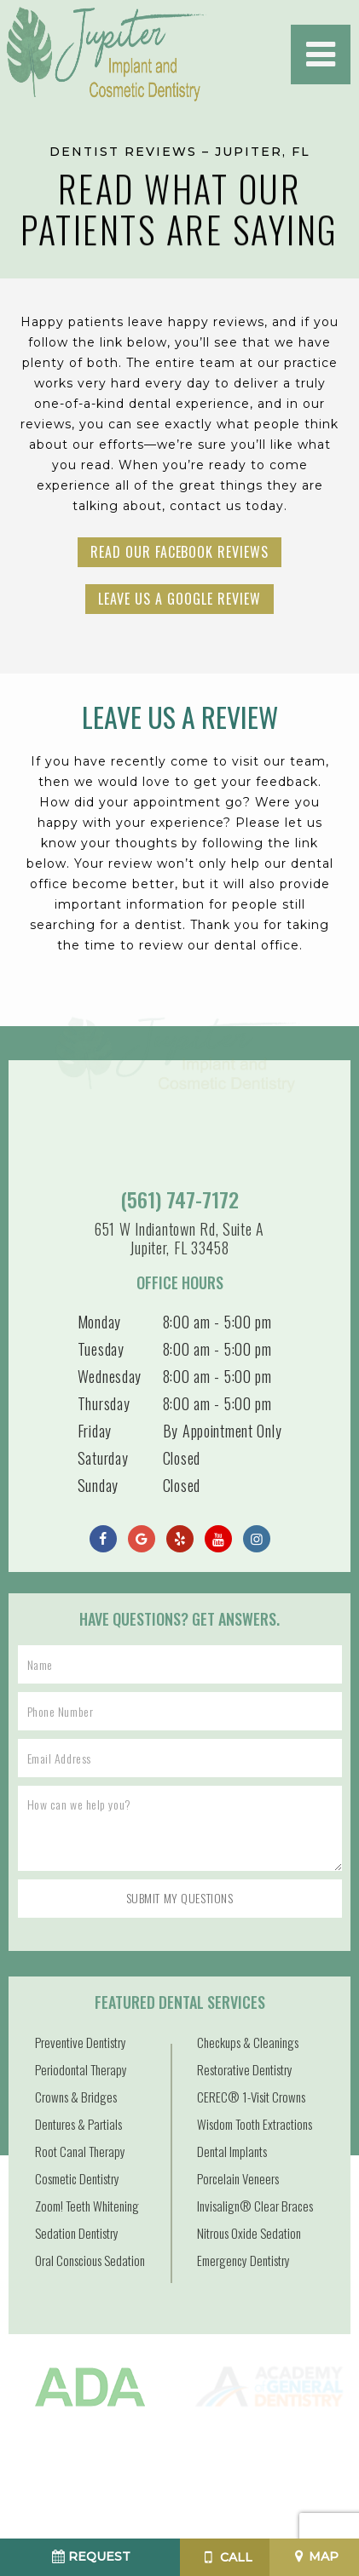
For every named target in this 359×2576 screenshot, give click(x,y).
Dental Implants (232, 2151)
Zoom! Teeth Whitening (87, 2205)
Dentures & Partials (78, 2123)
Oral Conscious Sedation (90, 2260)
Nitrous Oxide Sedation (249, 2232)
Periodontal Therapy (81, 2069)
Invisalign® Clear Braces (255, 2205)
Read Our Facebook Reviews (179, 552)
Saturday (103, 1458)
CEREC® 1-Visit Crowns (251, 2096)
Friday (95, 1431)
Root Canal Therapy (80, 2151)
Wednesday (110, 1376)
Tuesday (101, 1349)
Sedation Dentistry (77, 2232)
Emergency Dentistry (243, 2260)
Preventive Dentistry (80, 2042)
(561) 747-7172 (179, 1199)
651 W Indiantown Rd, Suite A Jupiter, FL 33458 (179, 1238)
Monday (99, 1322)
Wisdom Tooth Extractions (254, 2123)
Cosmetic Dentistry (77, 2178)
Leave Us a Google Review (179, 598)
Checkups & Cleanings (247, 2042)
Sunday (98, 1485)
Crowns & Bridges (76, 2096)
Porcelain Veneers (238, 2178)
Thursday (104, 1403)
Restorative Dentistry (244, 2069)
